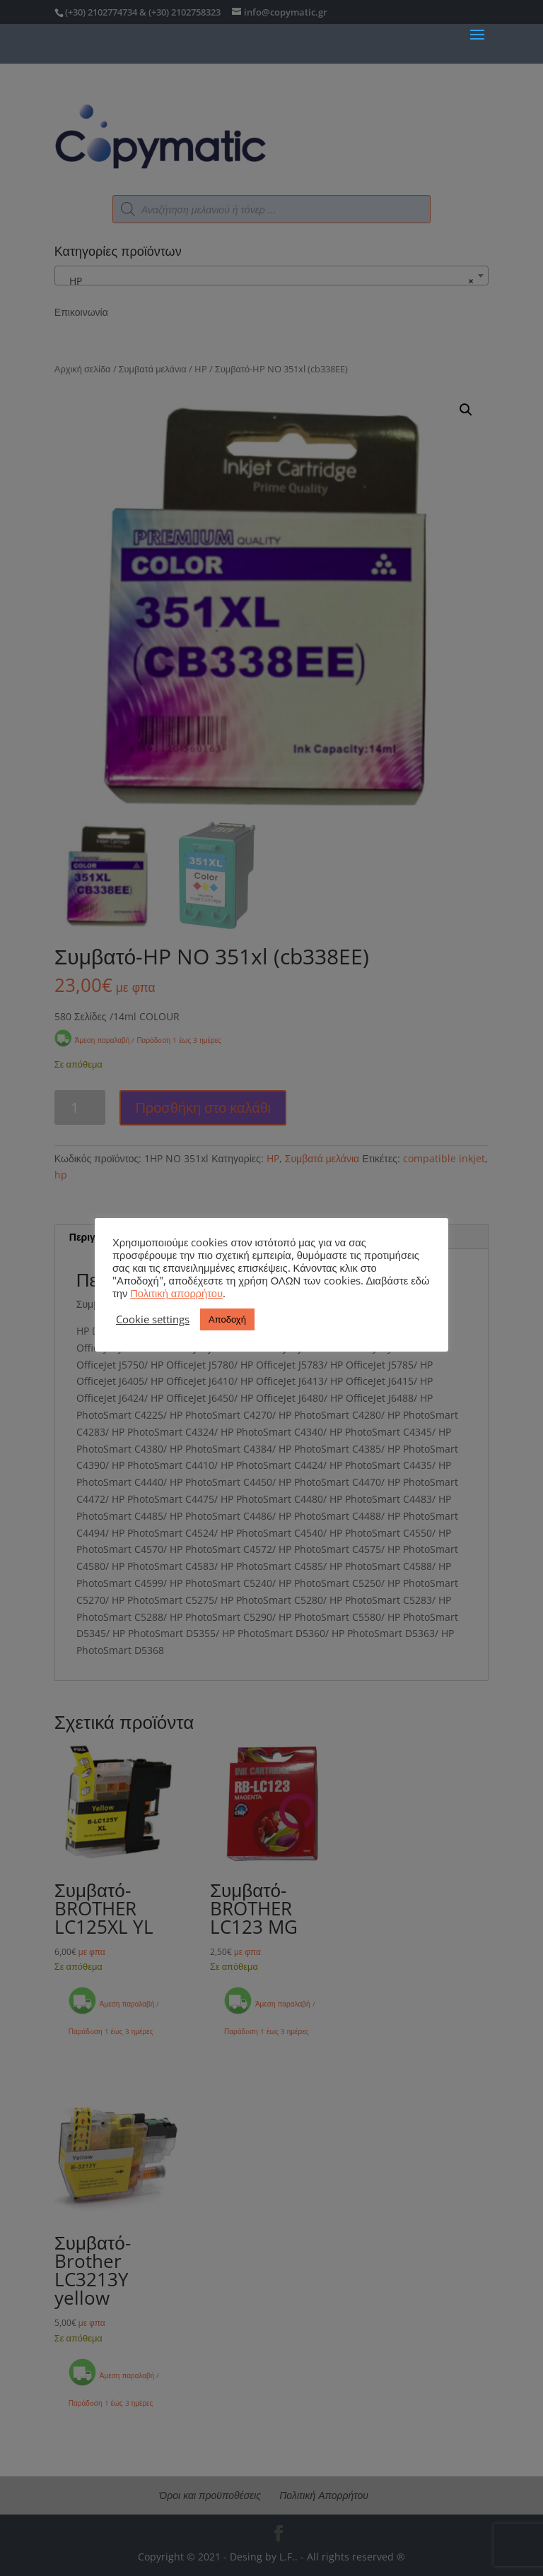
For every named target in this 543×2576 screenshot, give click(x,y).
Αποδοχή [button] (227, 1319)
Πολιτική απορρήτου (176, 1293)
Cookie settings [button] (152, 1319)
